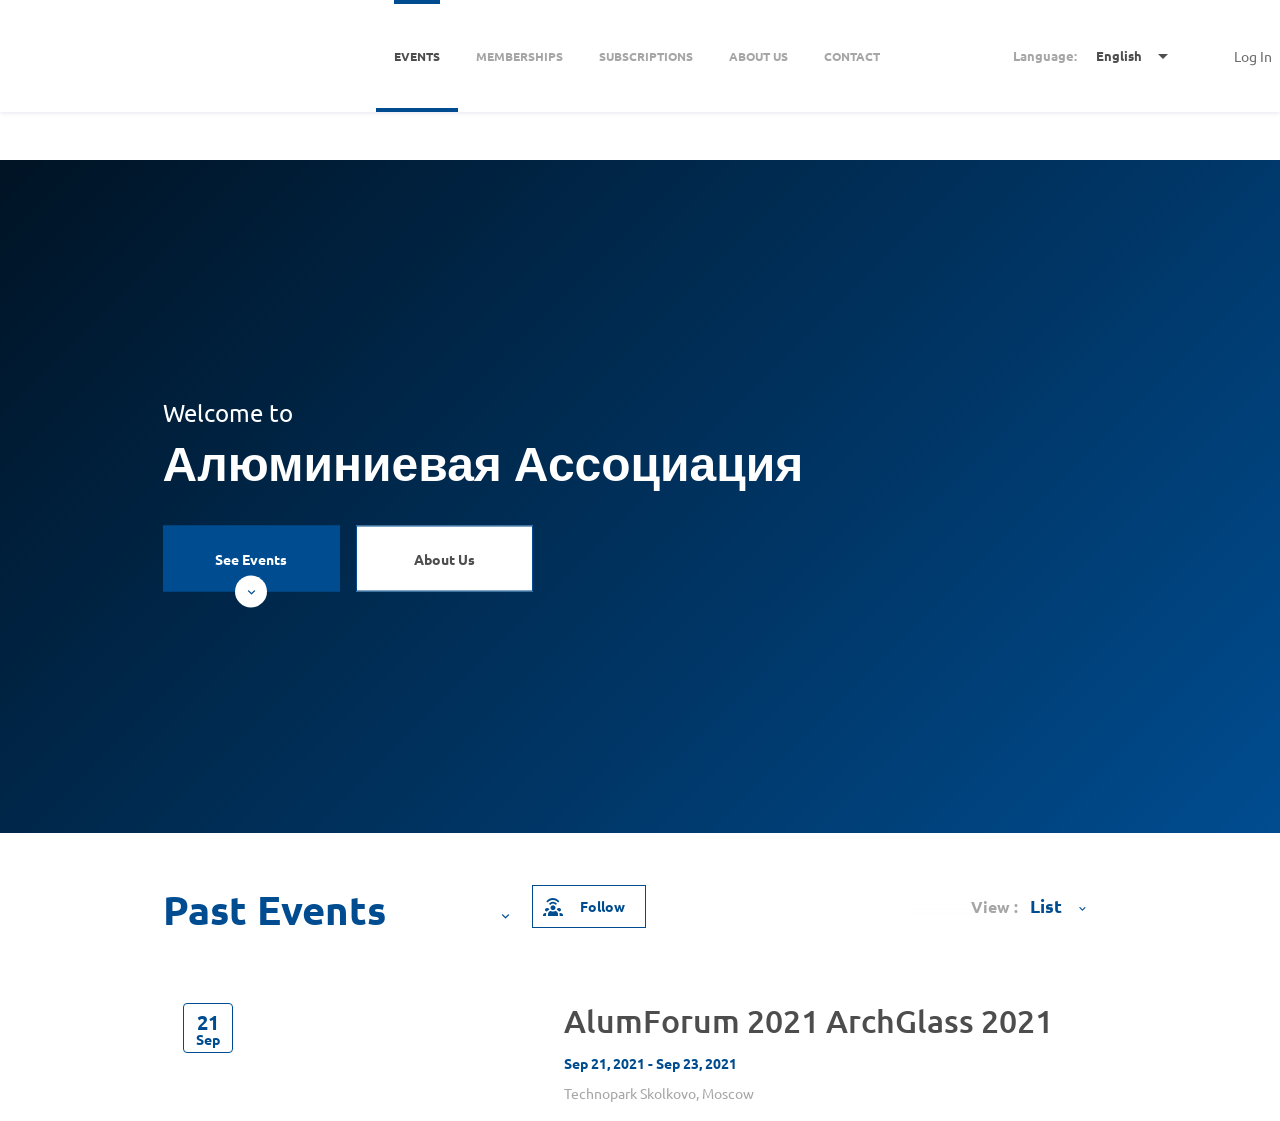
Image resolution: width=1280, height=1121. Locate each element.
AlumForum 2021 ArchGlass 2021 (808, 1020)
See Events (251, 571)
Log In (1253, 56)
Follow (583, 906)
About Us (444, 559)
